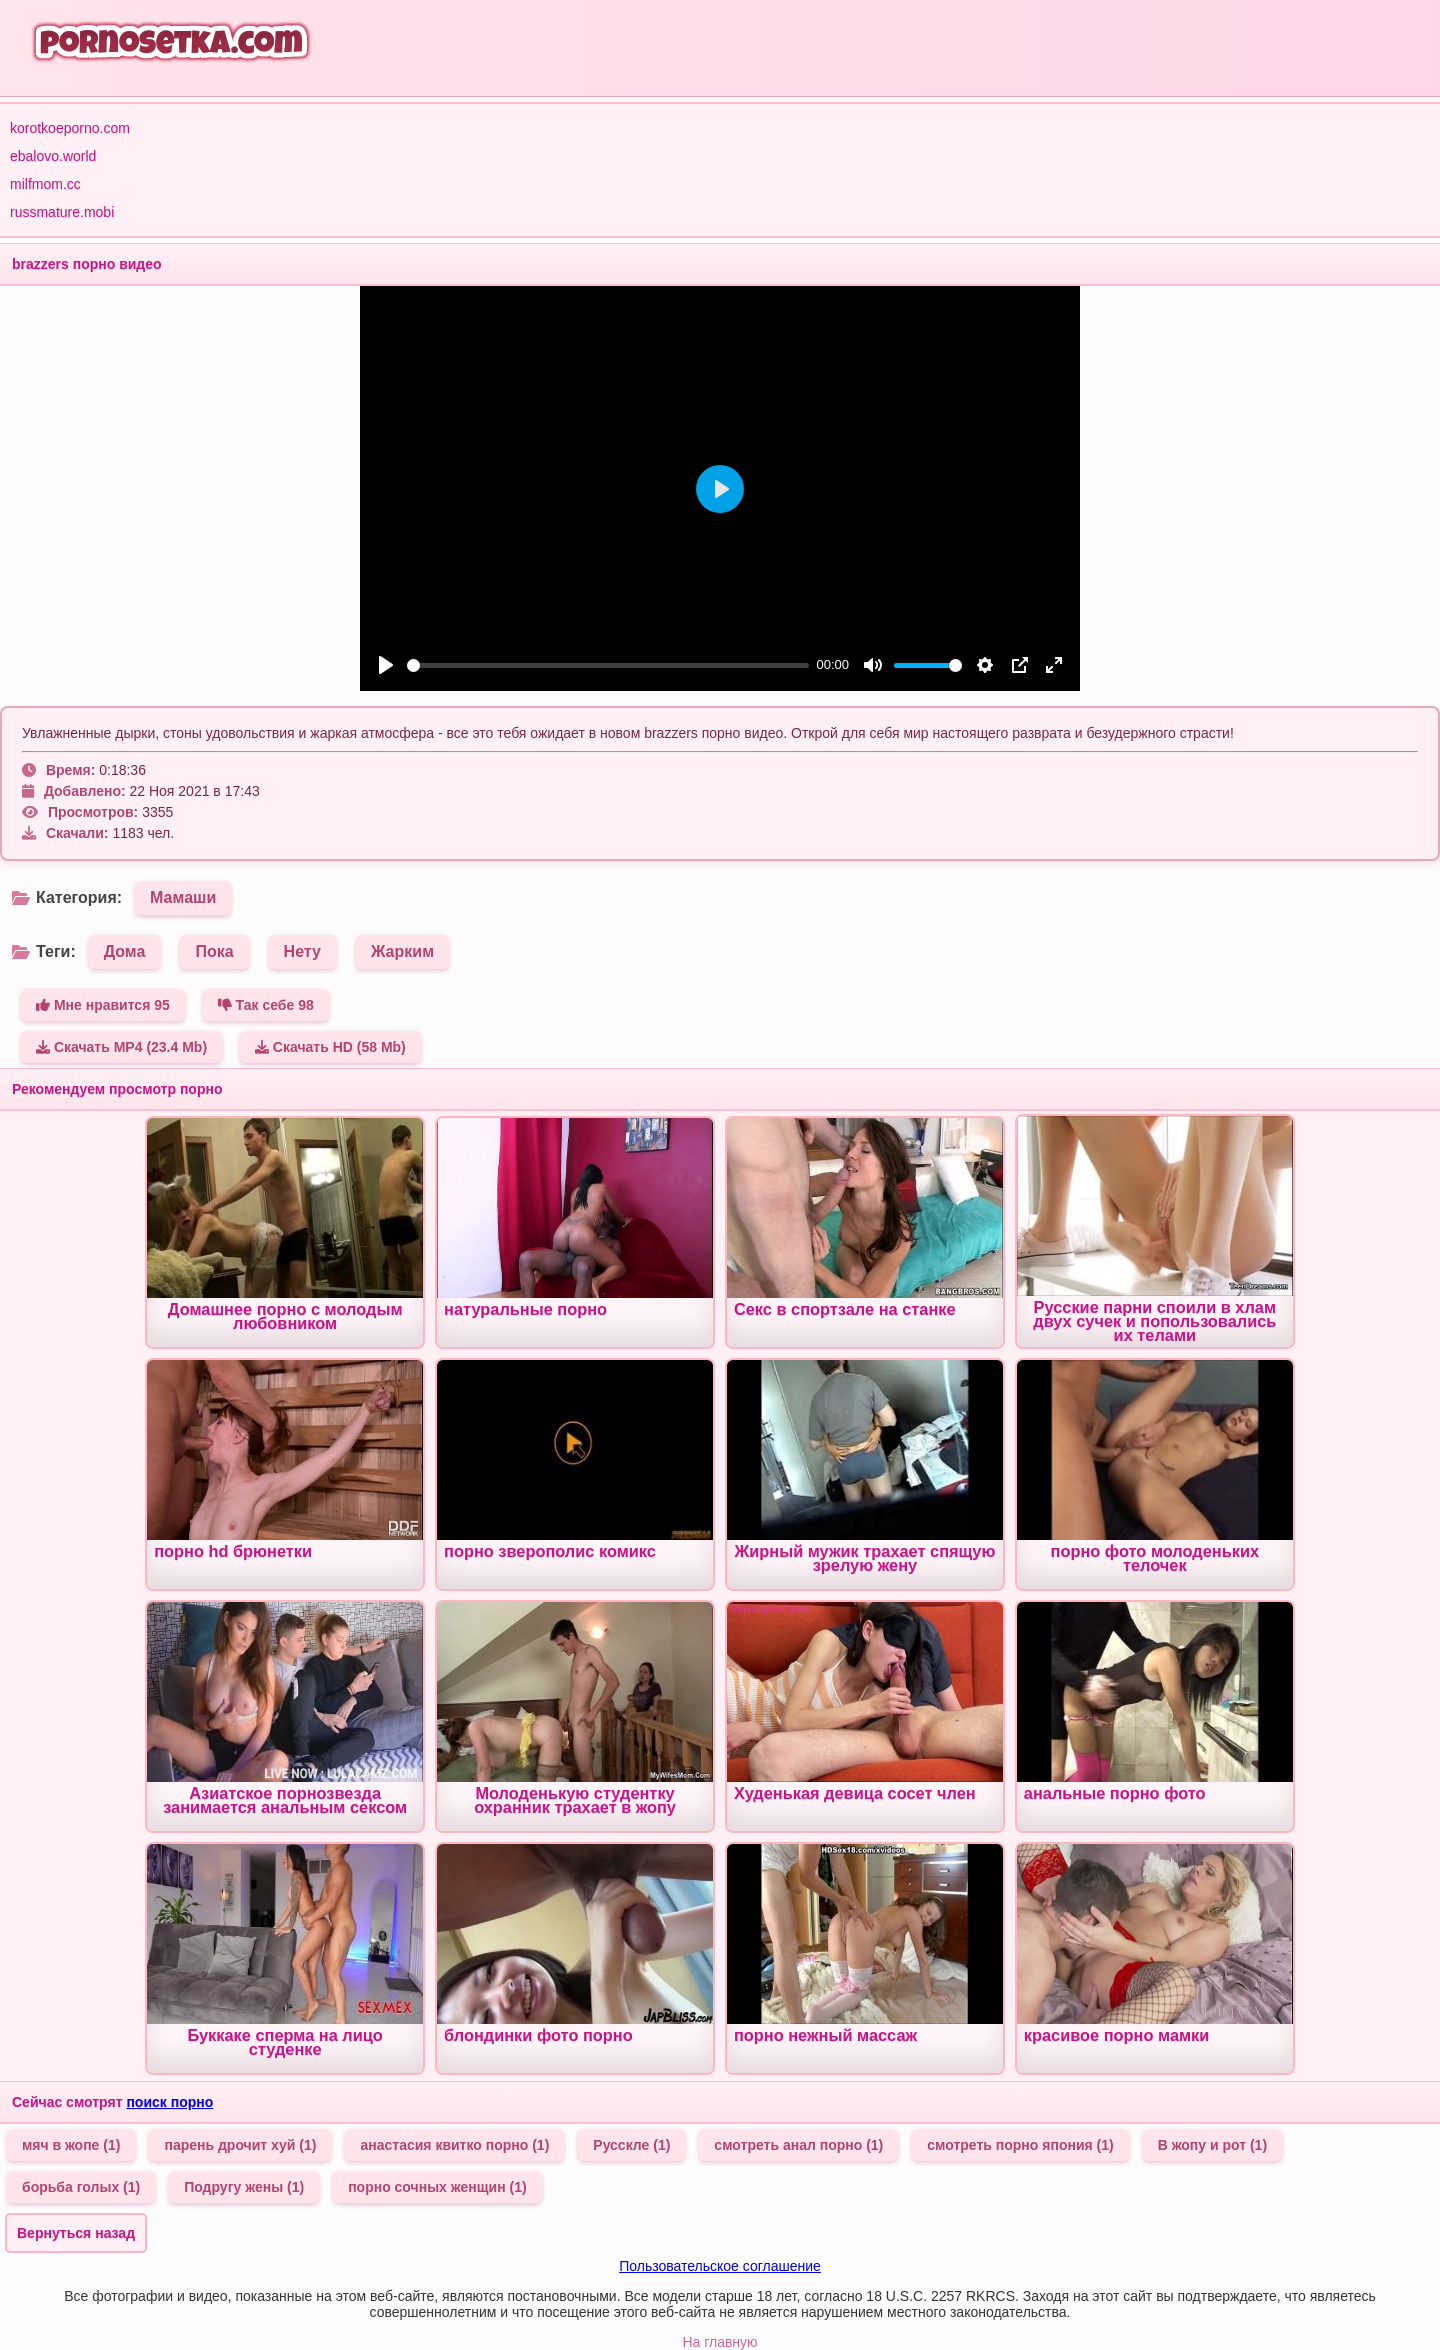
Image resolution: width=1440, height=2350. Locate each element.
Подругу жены (244, 2187)
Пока (214, 951)
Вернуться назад (76, 2233)
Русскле (631, 2145)
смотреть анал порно (798, 2145)
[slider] (608, 665)
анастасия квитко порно (454, 2145)
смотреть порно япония (1020, 2145)
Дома (125, 951)
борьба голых (81, 2187)
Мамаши (183, 897)
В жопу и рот (1212, 2145)
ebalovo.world (53, 156)
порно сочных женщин (437, 2187)
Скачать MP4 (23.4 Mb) (121, 1047)
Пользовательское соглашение (720, 2266)
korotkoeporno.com (70, 128)
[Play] (386, 665)
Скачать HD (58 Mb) (330, 1047)
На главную (719, 2342)
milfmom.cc (45, 184)
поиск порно (169, 2102)
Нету (302, 951)
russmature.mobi (62, 212)
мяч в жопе (71, 2145)
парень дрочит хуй (240, 2145)
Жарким (402, 951)
